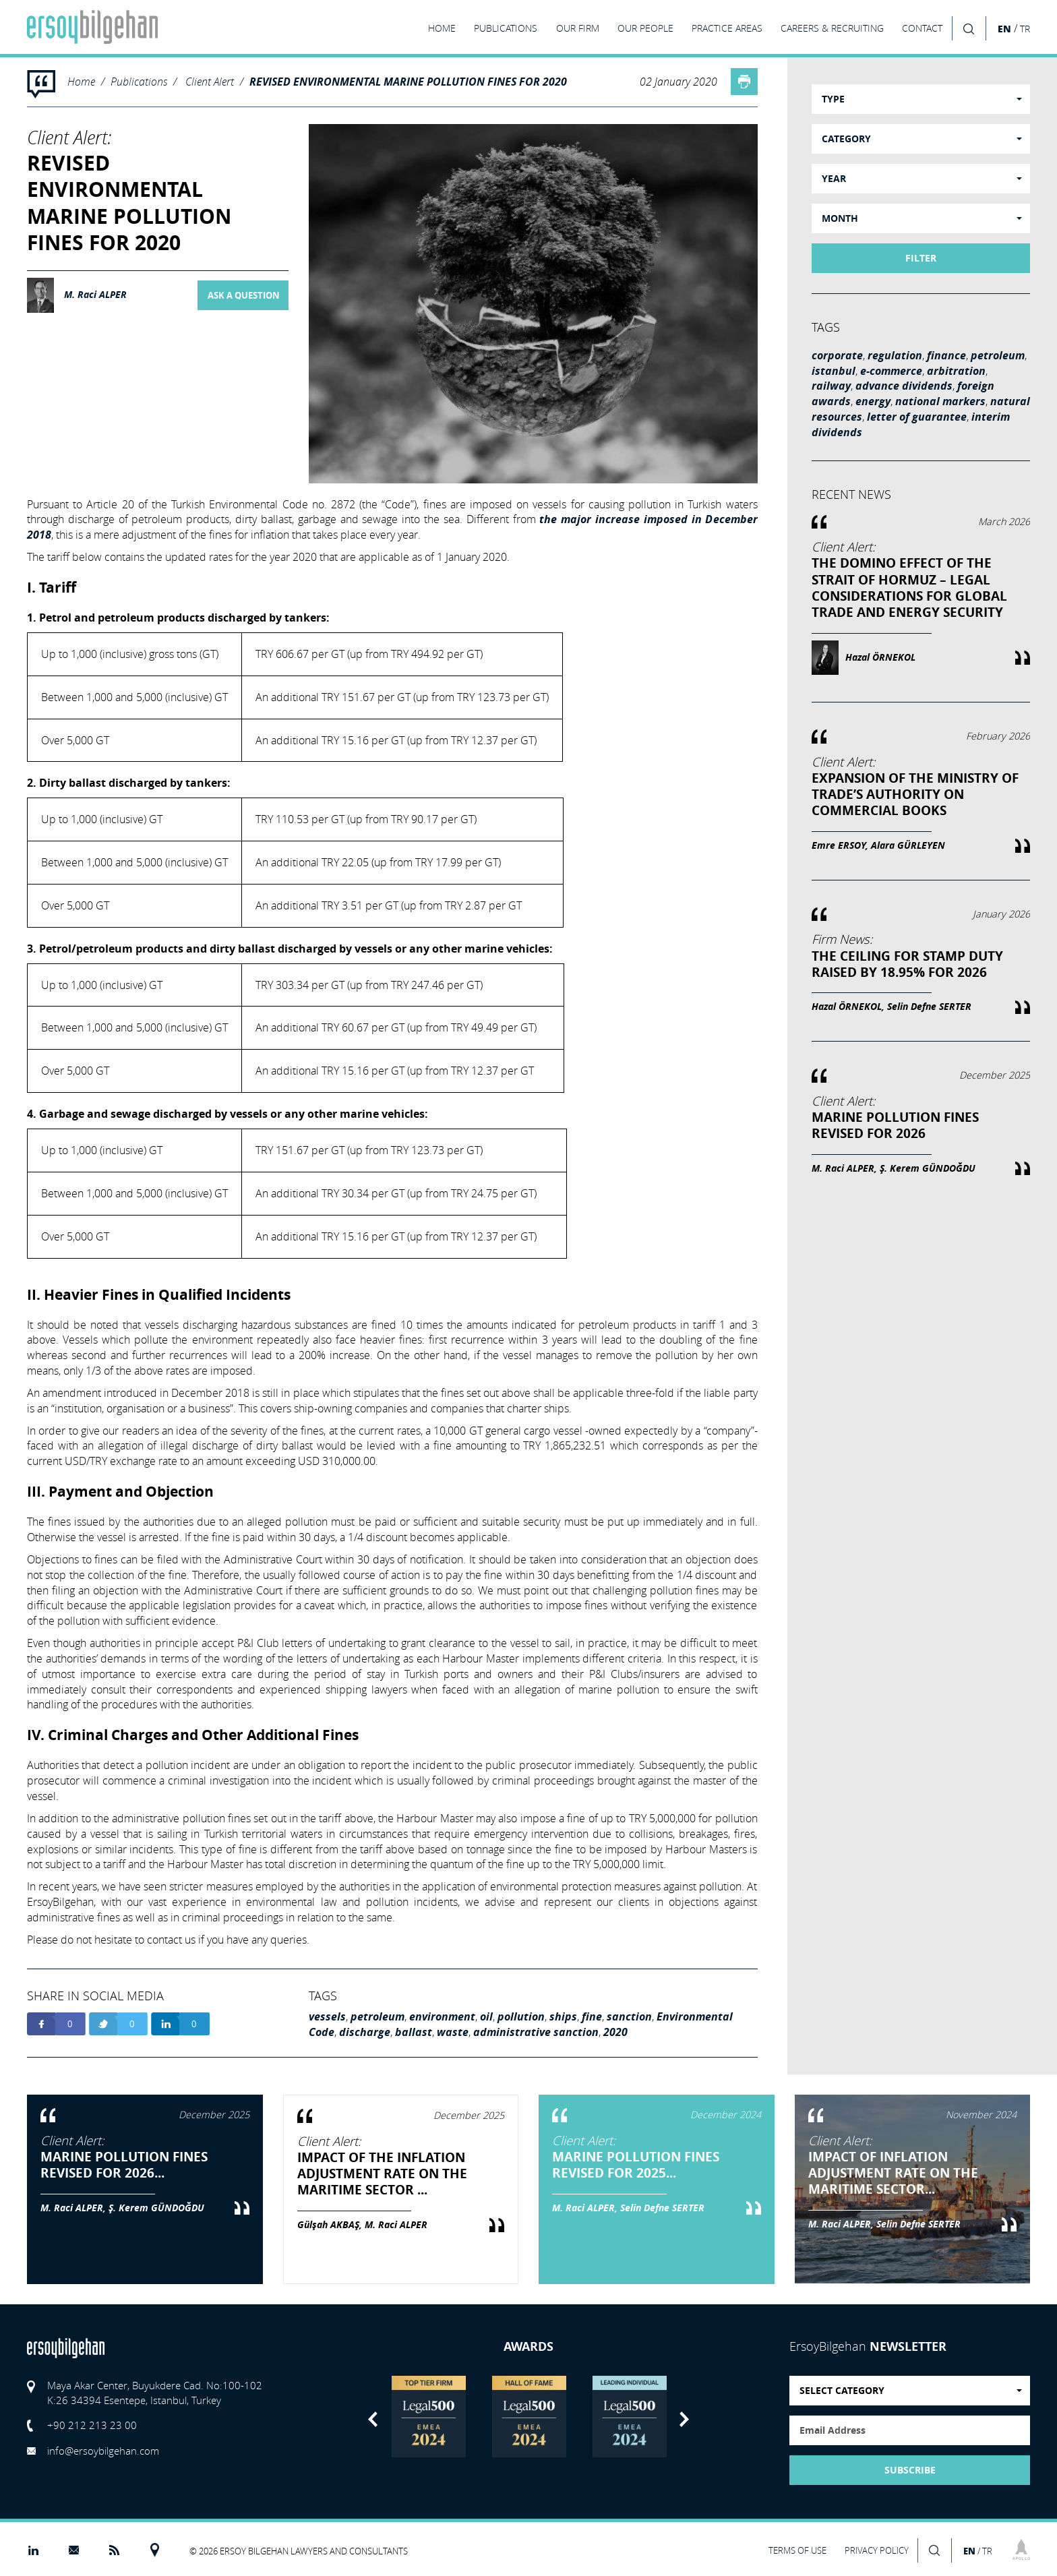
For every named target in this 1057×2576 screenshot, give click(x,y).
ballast (413, 2032)
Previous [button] (373, 2419)
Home (81, 81)
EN (1004, 28)
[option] (428, 2416)
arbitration (956, 370)
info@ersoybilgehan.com (103, 2450)
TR (1025, 29)
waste (453, 2032)
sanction (629, 2016)
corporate (837, 355)
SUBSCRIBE (910, 2470)
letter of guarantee (917, 416)
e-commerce (891, 370)
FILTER (920, 258)
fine (592, 2016)
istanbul (833, 370)
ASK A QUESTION (244, 295)
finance (946, 355)
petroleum (377, 2016)
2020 (615, 2032)
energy (872, 401)
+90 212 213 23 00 (92, 2425)
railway (831, 385)
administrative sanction (536, 2032)
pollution (521, 2016)
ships (563, 2016)
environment (442, 2016)
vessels (327, 2016)
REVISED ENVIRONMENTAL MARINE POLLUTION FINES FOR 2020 (408, 81)
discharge (364, 2032)
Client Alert (209, 81)
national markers (940, 401)
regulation (895, 355)
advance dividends (904, 385)
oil (486, 2016)
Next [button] (684, 2419)
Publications (139, 81)
